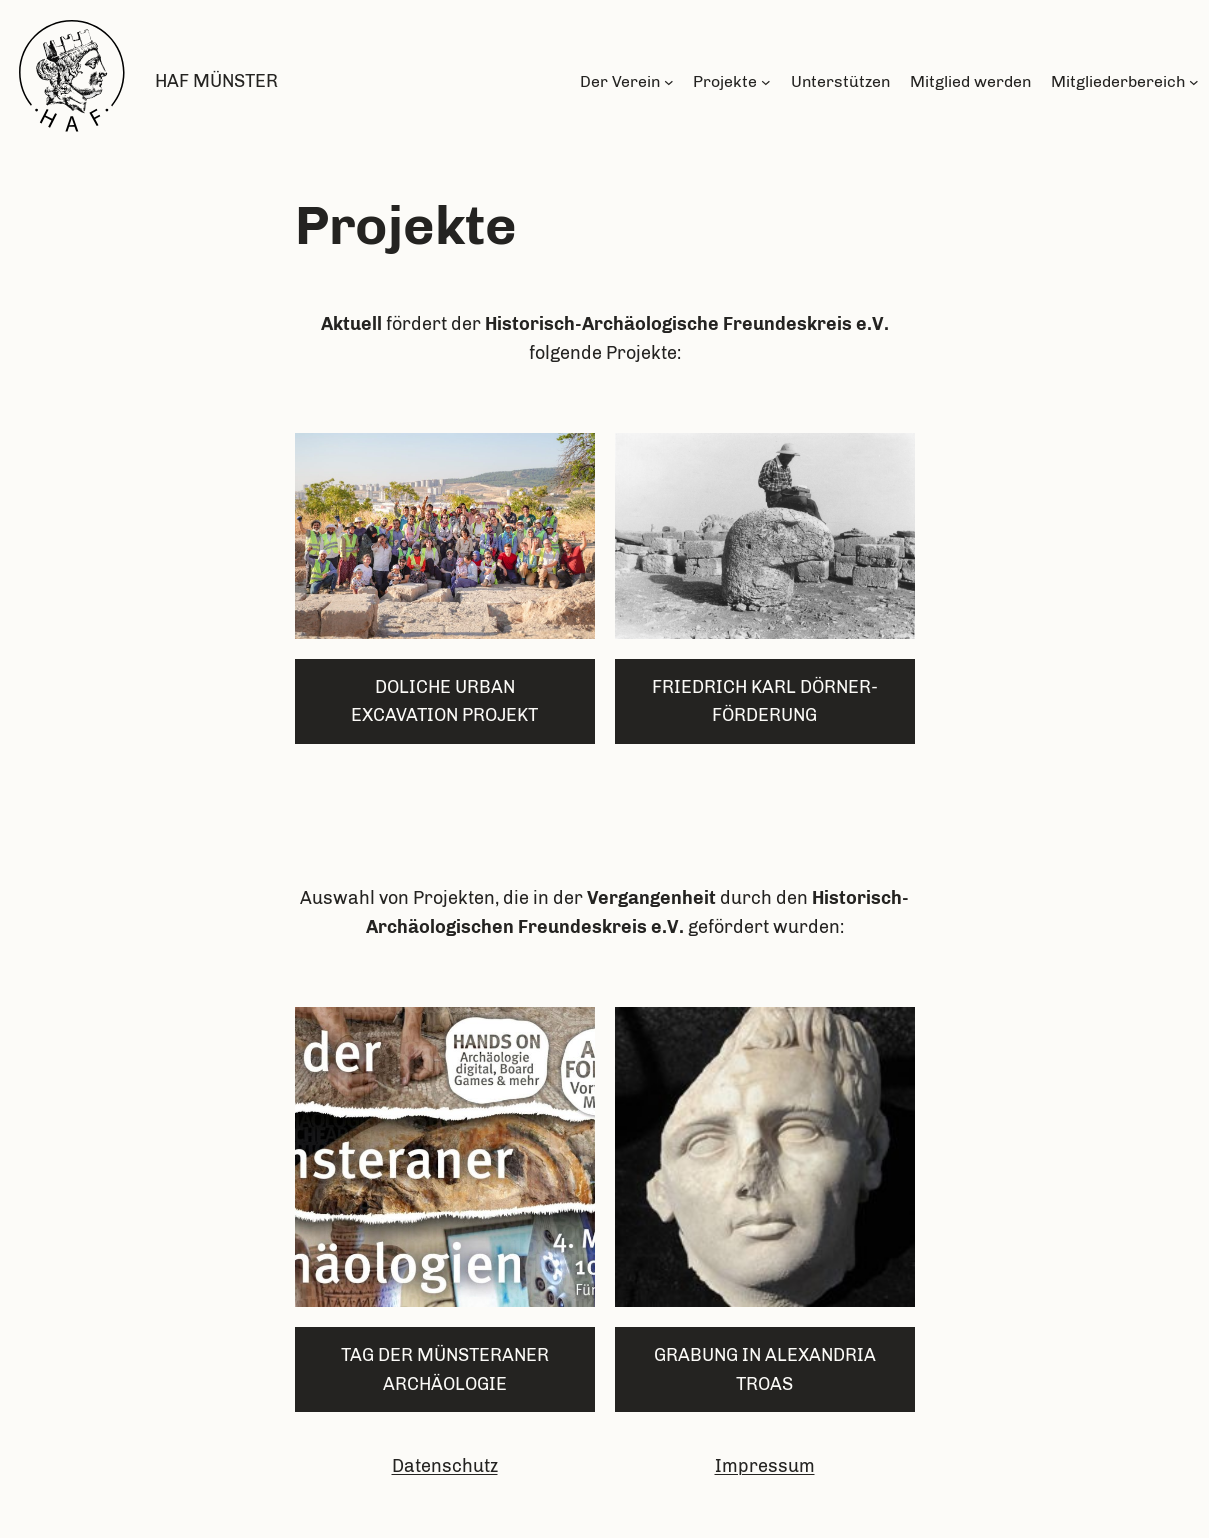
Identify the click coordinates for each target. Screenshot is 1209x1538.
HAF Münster (216, 81)
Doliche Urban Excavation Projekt (444, 701)
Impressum (765, 1466)
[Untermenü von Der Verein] (669, 82)
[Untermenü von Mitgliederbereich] (1194, 82)
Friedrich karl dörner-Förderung (765, 701)
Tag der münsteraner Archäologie (445, 1369)
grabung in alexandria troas (765, 1369)
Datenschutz (445, 1466)
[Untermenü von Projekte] (766, 82)
